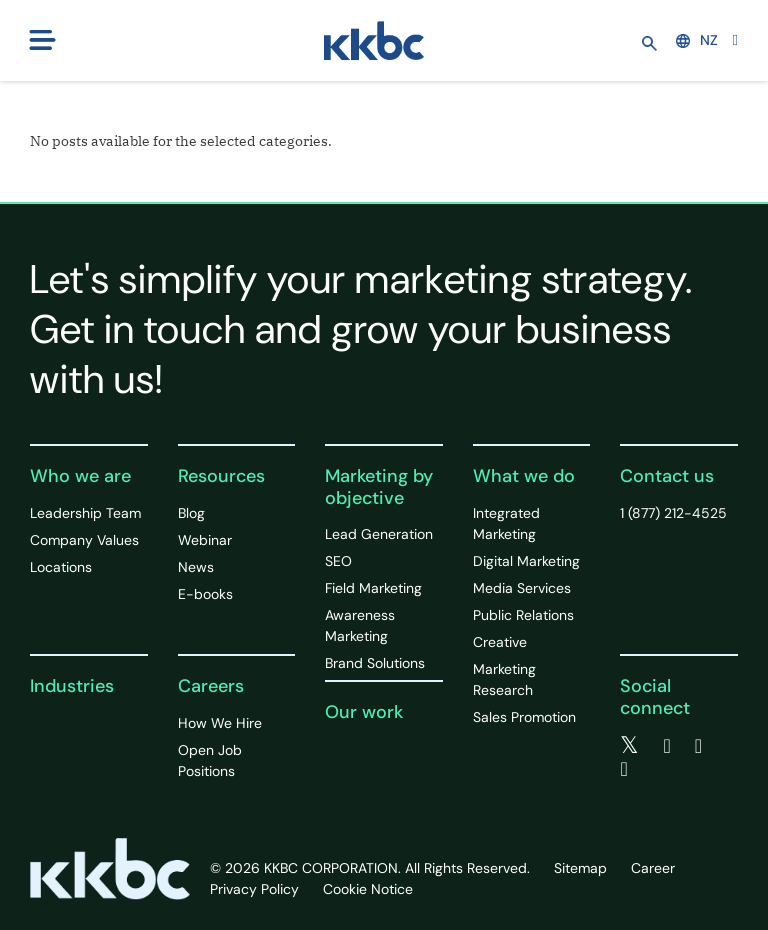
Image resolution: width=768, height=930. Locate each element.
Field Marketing (373, 588)
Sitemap (580, 868)
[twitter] (629, 746)
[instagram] (623, 769)
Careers (211, 686)
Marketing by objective (379, 487)
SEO (338, 561)
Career (653, 868)
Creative (500, 642)
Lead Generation (379, 534)
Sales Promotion (524, 717)
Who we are (80, 476)
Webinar (205, 540)
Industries (72, 686)
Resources (221, 476)
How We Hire (220, 723)
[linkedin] (698, 746)
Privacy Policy (254, 889)
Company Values (84, 540)
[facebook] (666, 746)
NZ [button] (697, 40)
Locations (61, 567)
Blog (191, 513)
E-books (205, 594)
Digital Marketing (526, 561)
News (196, 567)
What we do (524, 476)
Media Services (522, 588)
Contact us (667, 476)
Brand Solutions (375, 663)
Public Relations (523, 615)
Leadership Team (85, 513)
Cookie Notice (368, 889)
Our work (364, 712)
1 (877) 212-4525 (673, 513)
